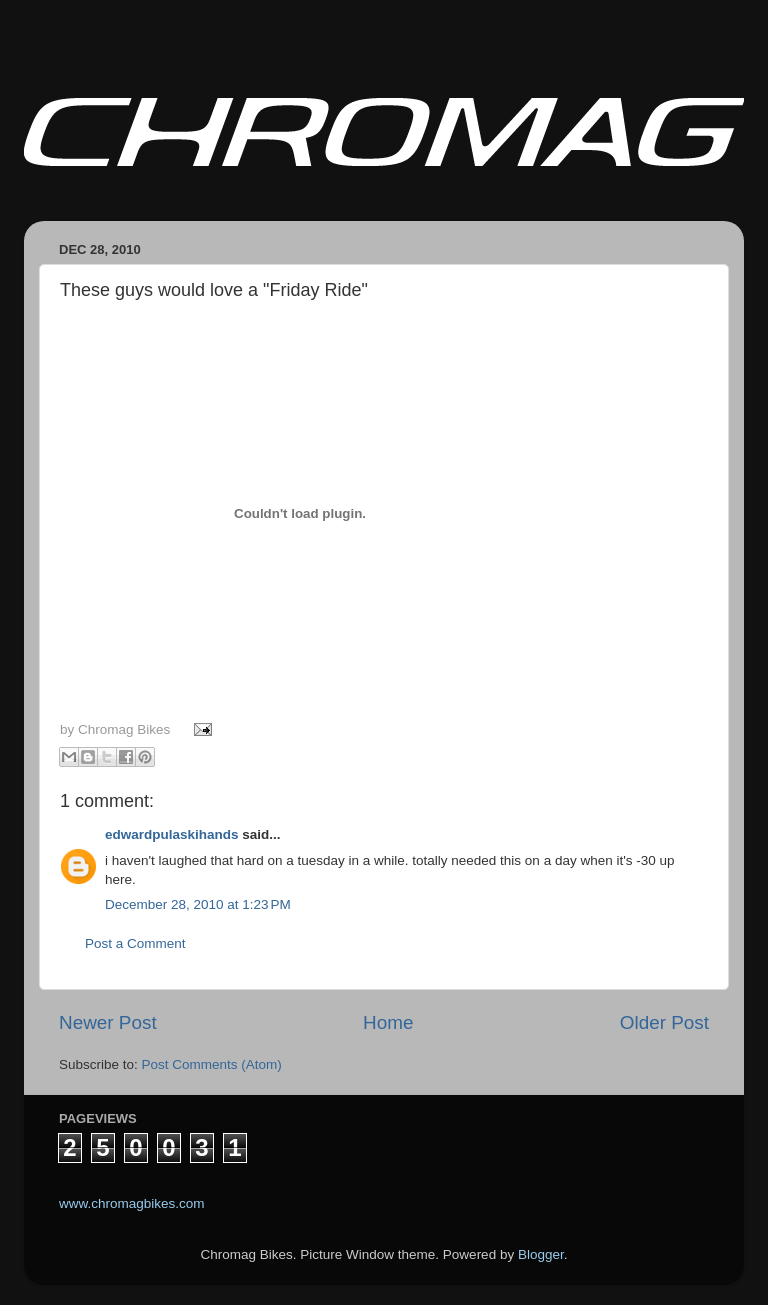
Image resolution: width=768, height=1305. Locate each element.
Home (388, 1022)
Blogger (541, 1254)
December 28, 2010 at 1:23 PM (198, 904)
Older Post (664, 1022)
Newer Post (108, 1022)
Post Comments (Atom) (212, 1064)
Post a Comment (135, 943)
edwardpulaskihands (172, 834)
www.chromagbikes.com (132, 1203)
